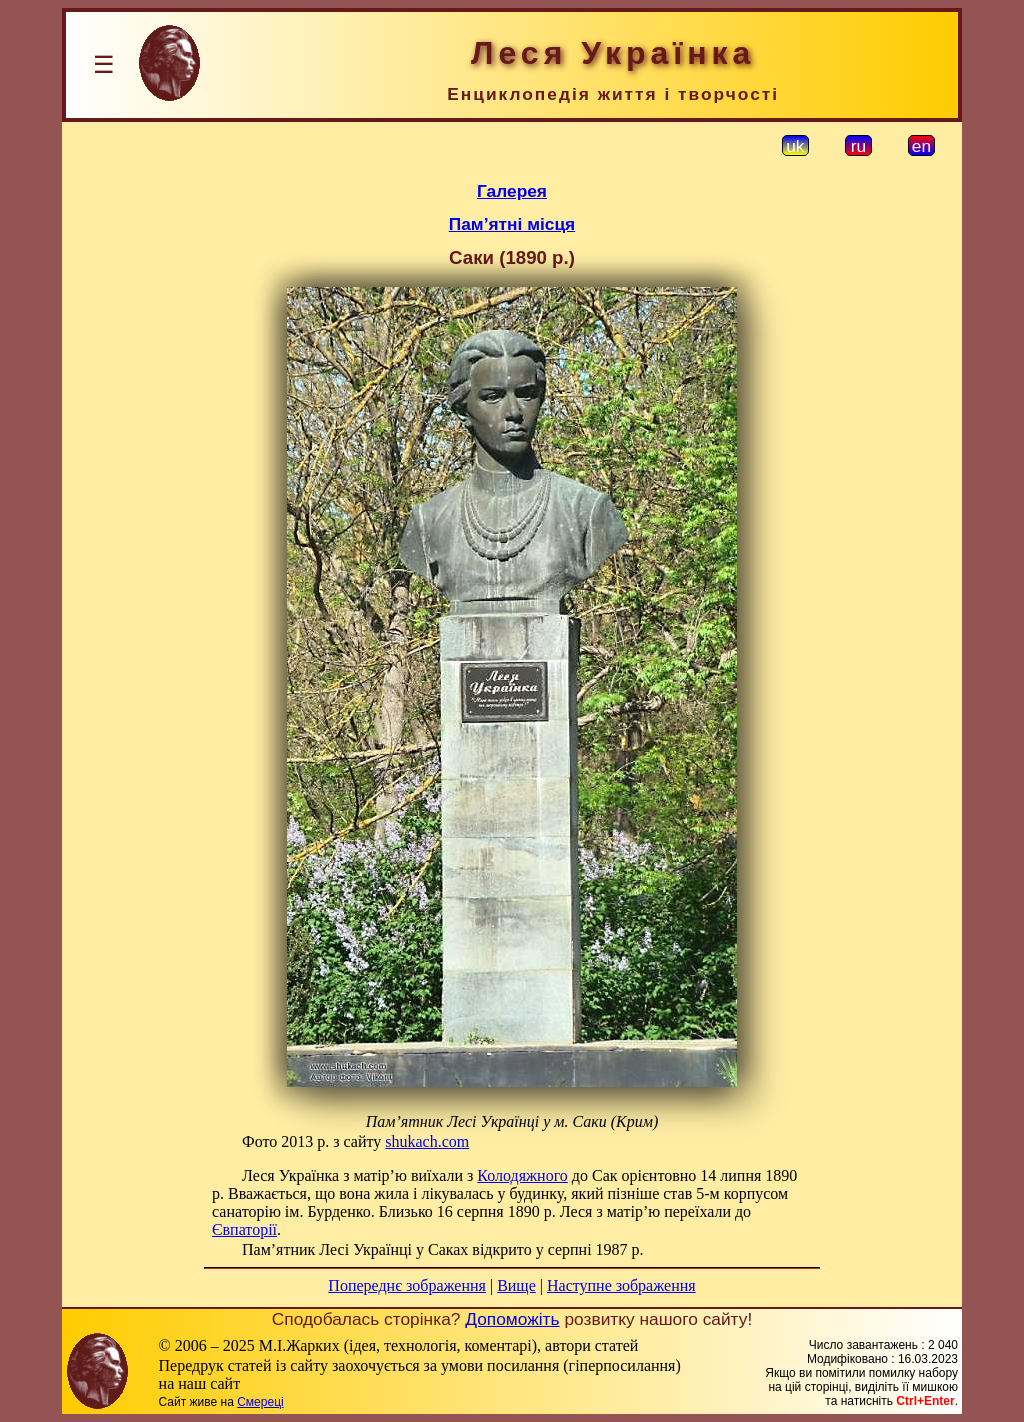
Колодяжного (522, 1175)
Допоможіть (512, 1319)
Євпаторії (244, 1229)
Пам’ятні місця (512, 224)
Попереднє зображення (407, 1285)
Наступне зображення (621, 1285)
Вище (516, 1285)
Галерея (512, 191)
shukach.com (427, 1141)
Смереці (260, 1402)
